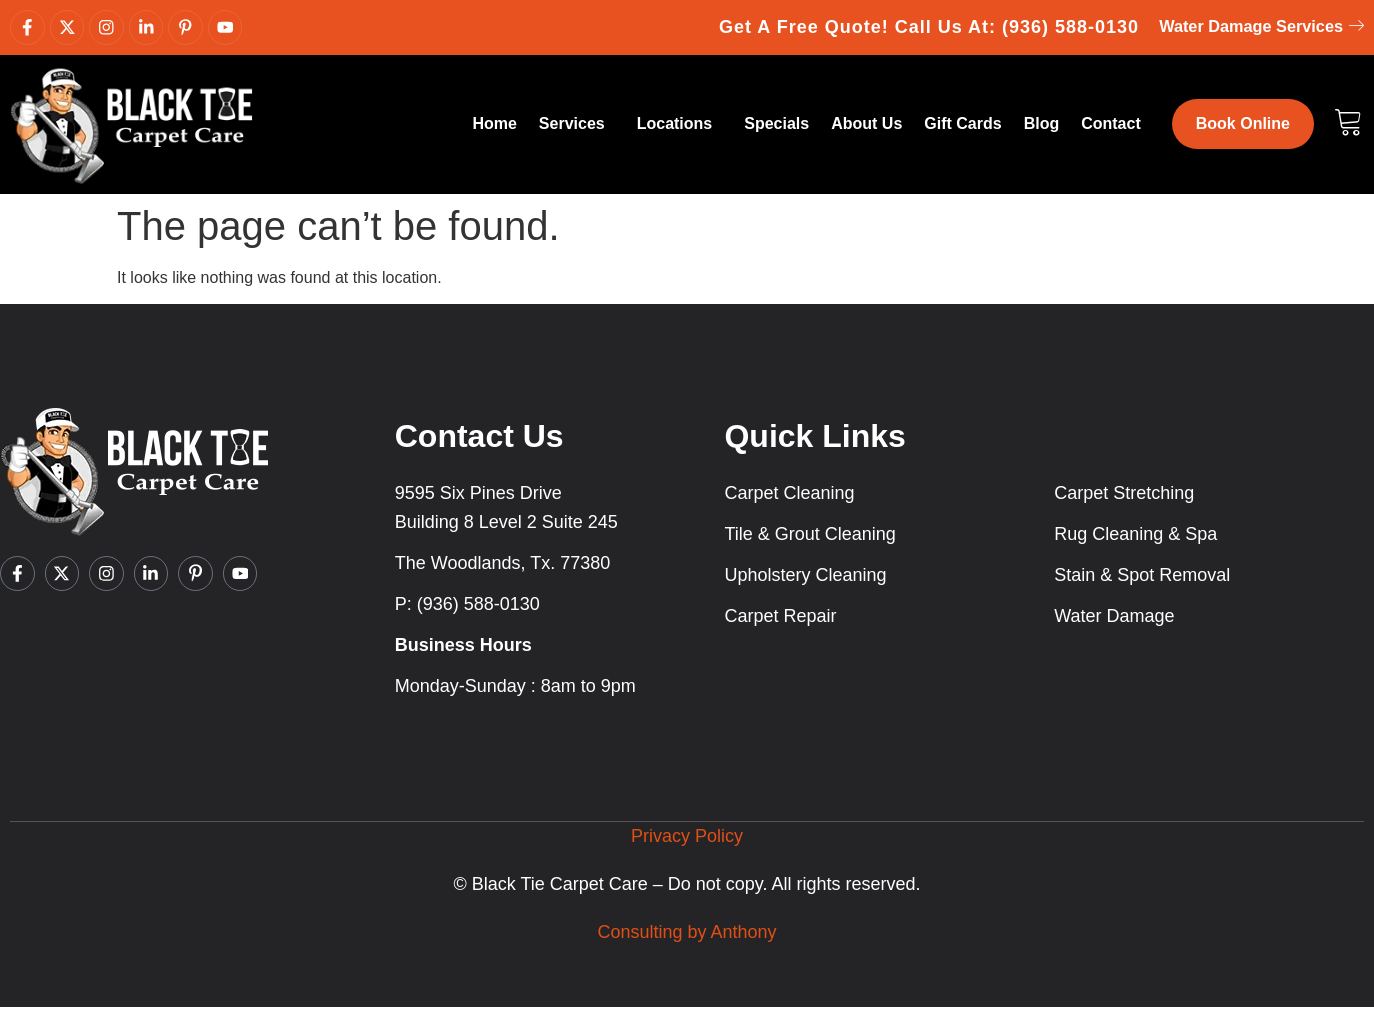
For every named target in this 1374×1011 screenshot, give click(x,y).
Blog (1042, 127)
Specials (776, 127)
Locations (680, 128)
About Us (866, 127)
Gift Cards (962, 127)
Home (494, 127)
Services (577, 128)
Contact (1111, 127)
